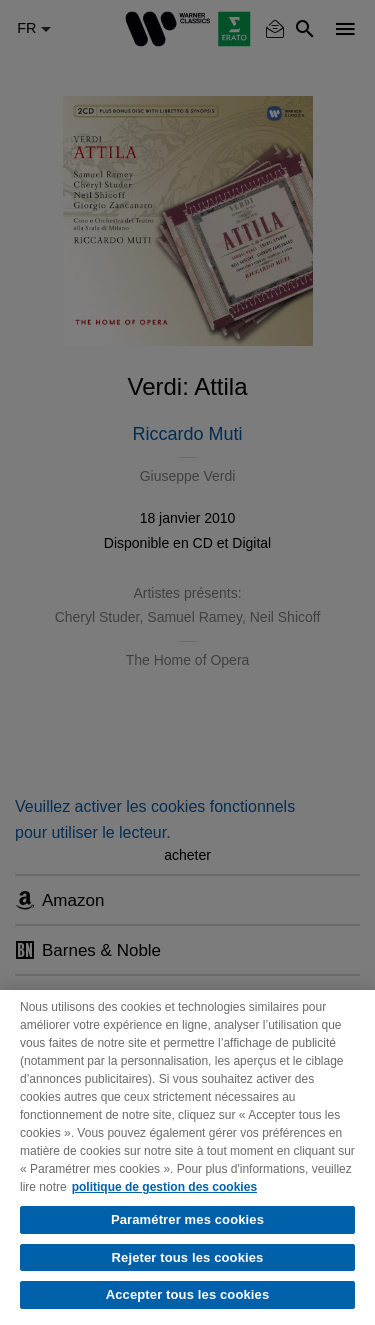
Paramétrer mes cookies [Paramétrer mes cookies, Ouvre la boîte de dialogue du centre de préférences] (187, 1219)
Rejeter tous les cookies (188, 1257)
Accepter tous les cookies (188, 1294)
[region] (187, 1157)
